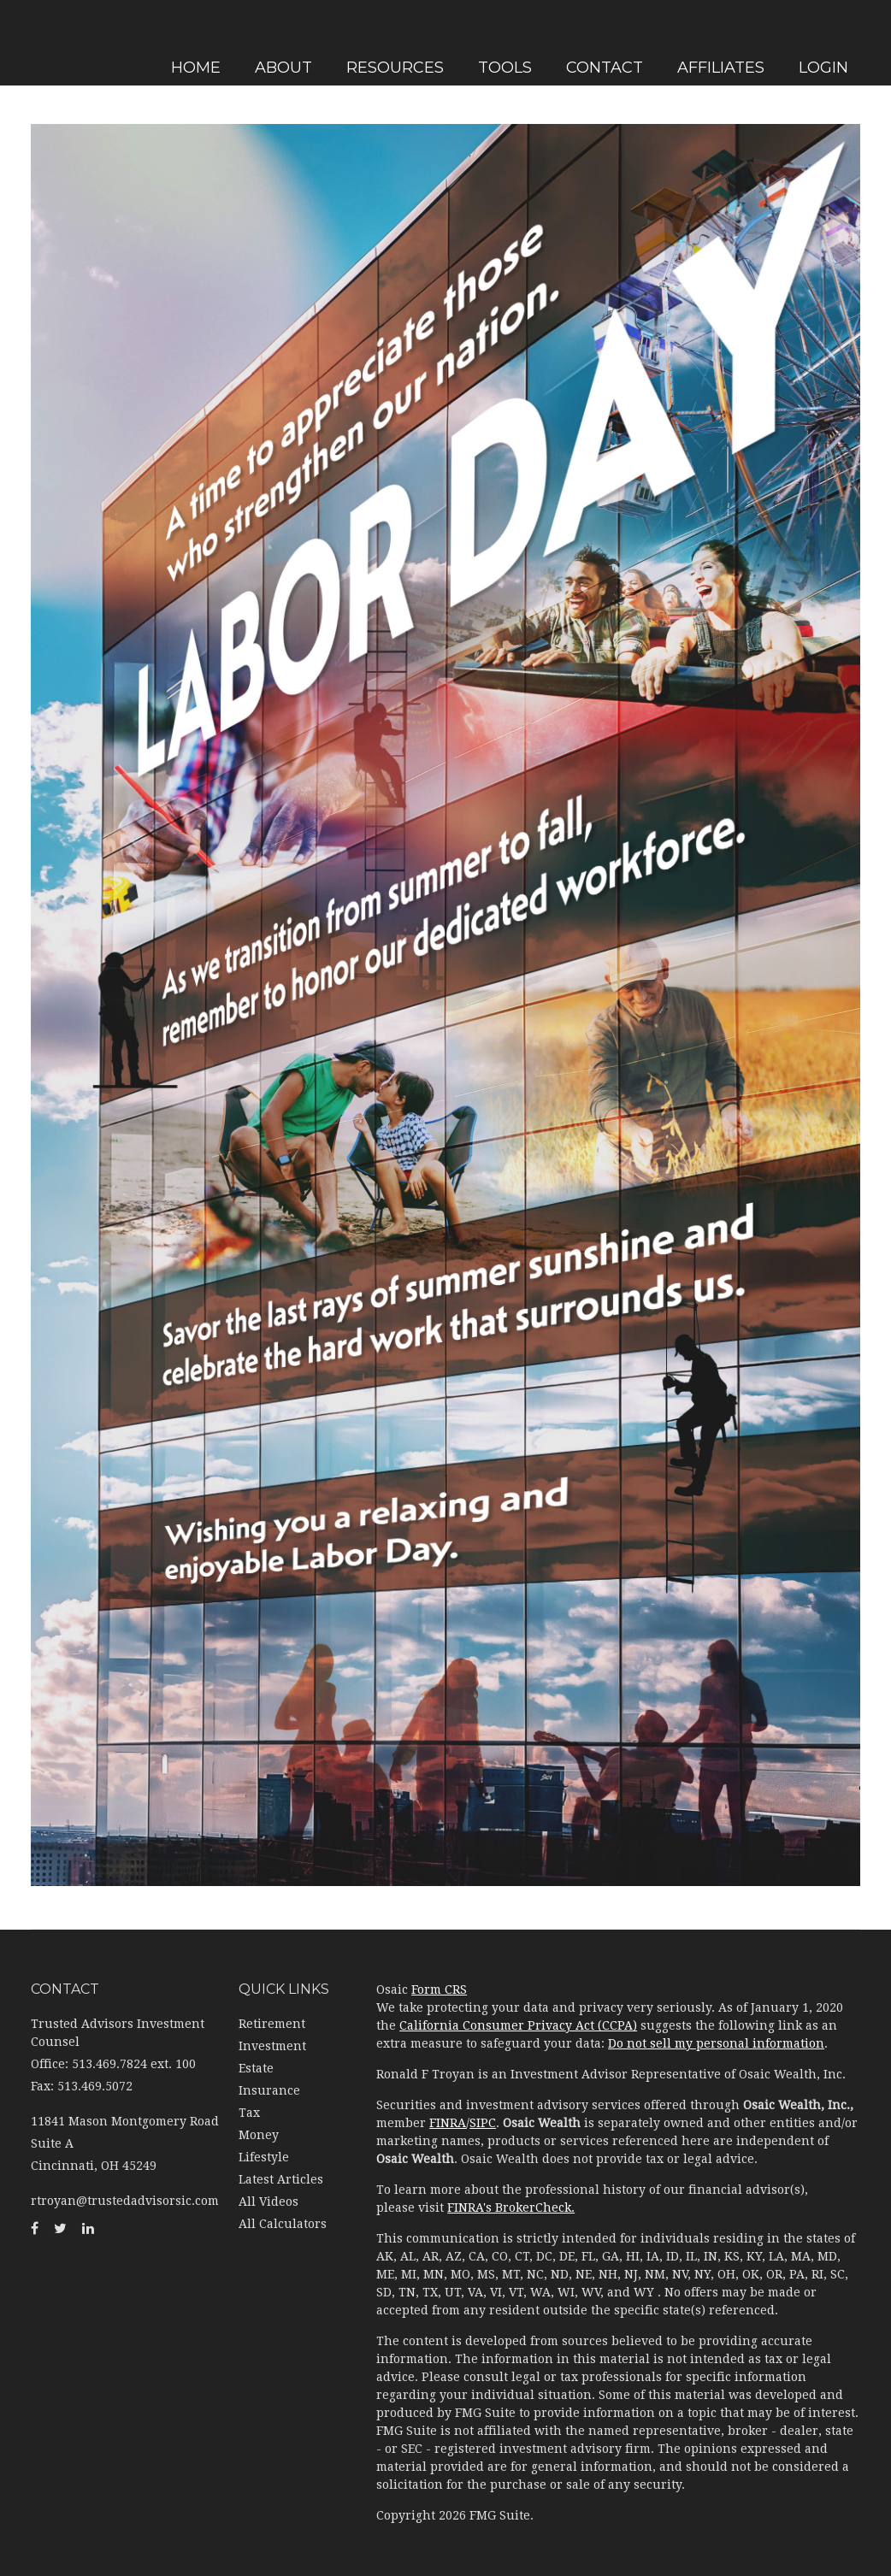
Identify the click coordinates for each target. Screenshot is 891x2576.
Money (259, 2135)
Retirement (272, 2024)
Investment (272, 2046)
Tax (249, 2112)
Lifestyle (264, 2157)
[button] (405, 41)
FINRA (447, 2123)
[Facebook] (17, 868)
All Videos (268, 2201)
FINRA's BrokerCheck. (511, 2207)
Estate (256, 2068)
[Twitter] (17, 902)
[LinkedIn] (17, 936)
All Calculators (283, 2224)
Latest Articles (281, 2179)
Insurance (269, 2090)
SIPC (482, 2123)
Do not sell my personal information (716, 2043)
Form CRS (439, 1989)
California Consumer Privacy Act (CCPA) (518, 2025)
